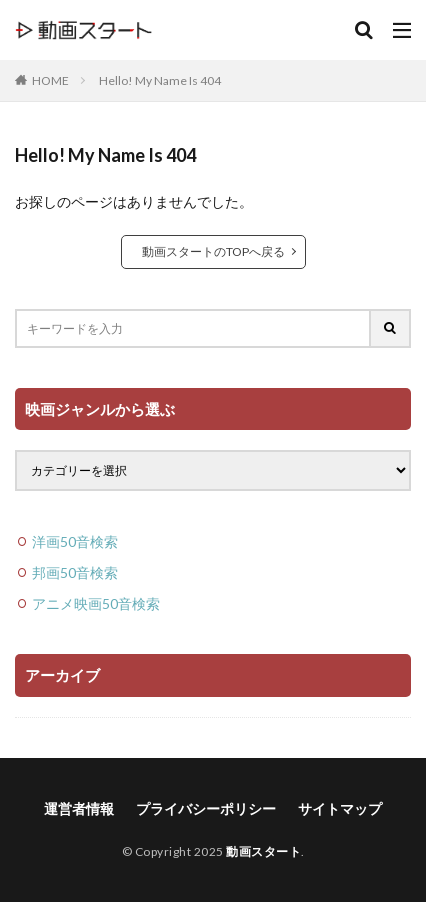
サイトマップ (340, 808)
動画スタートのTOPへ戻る (213, 251)
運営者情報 (79, 808)
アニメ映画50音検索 (96, 603)
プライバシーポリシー (206, 808)
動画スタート (263, 851)
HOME (50, 80)
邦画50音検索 (75, 572)
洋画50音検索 (75, 541)
